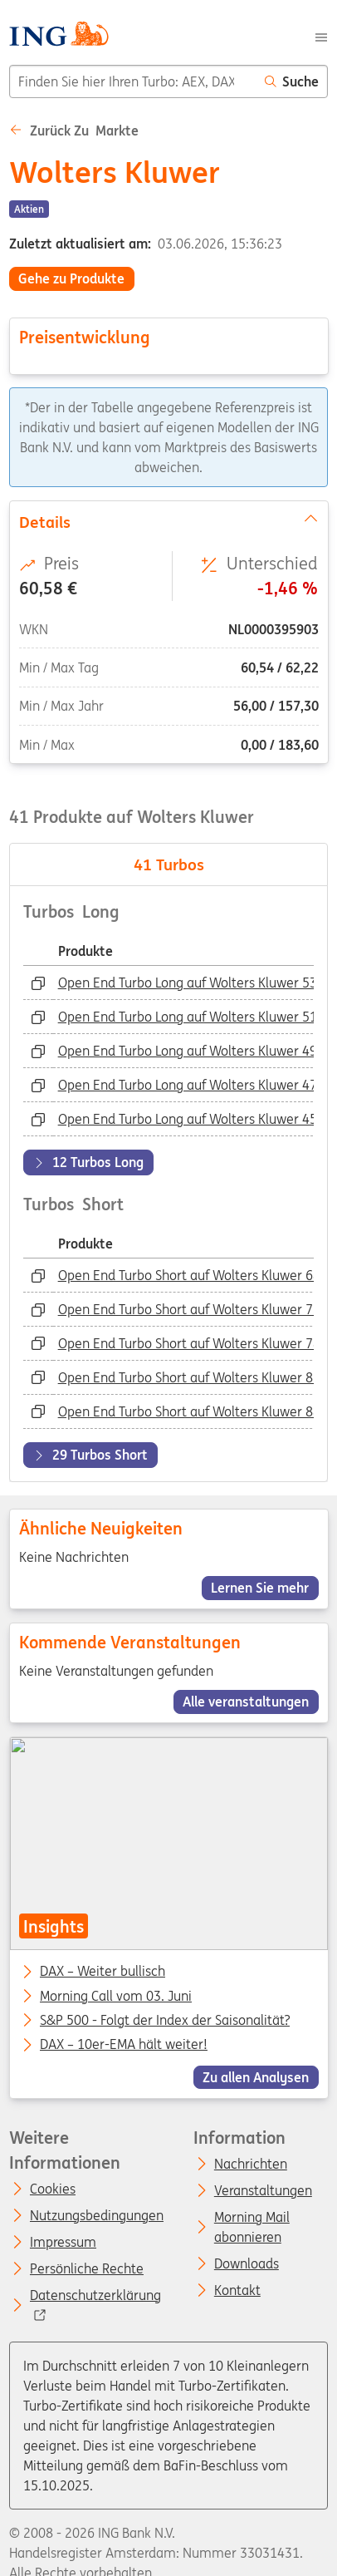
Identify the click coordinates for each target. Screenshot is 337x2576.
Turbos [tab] (169, 864)
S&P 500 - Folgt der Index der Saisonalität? (165, 2020)
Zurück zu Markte (74, 130)
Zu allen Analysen (256, 2077)
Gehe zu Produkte (71, 278)
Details (168, 520)
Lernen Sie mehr (260, 1587)
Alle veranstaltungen (246, 1701)
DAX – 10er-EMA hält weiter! (124, 2044)
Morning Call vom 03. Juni (116, 1996)
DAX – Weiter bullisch (102, 1971)
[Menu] (321, 36)
